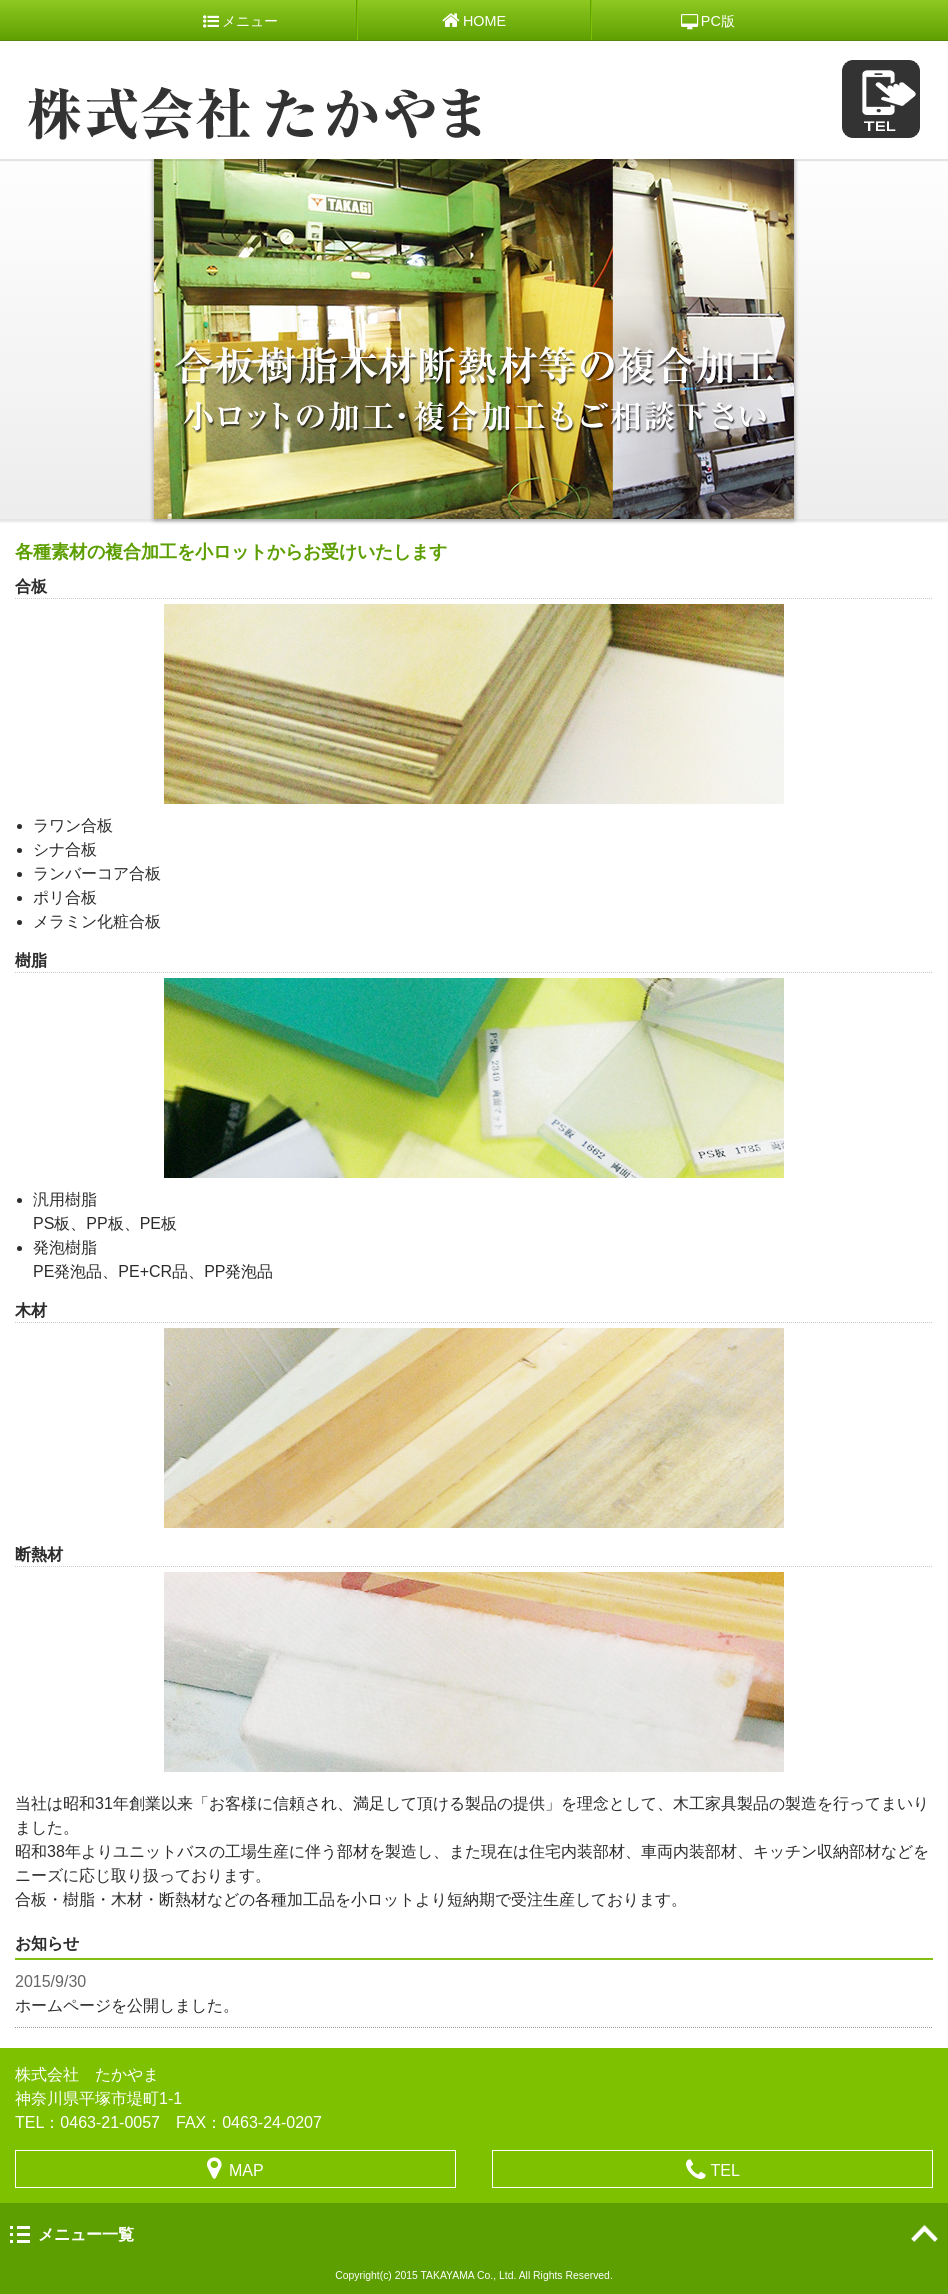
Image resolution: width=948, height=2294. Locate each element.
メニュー (240, 21)
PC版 (708, 21)
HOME (474, 20)
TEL (713, 2170)
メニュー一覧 (86, 2234)
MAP (235, 2168)
